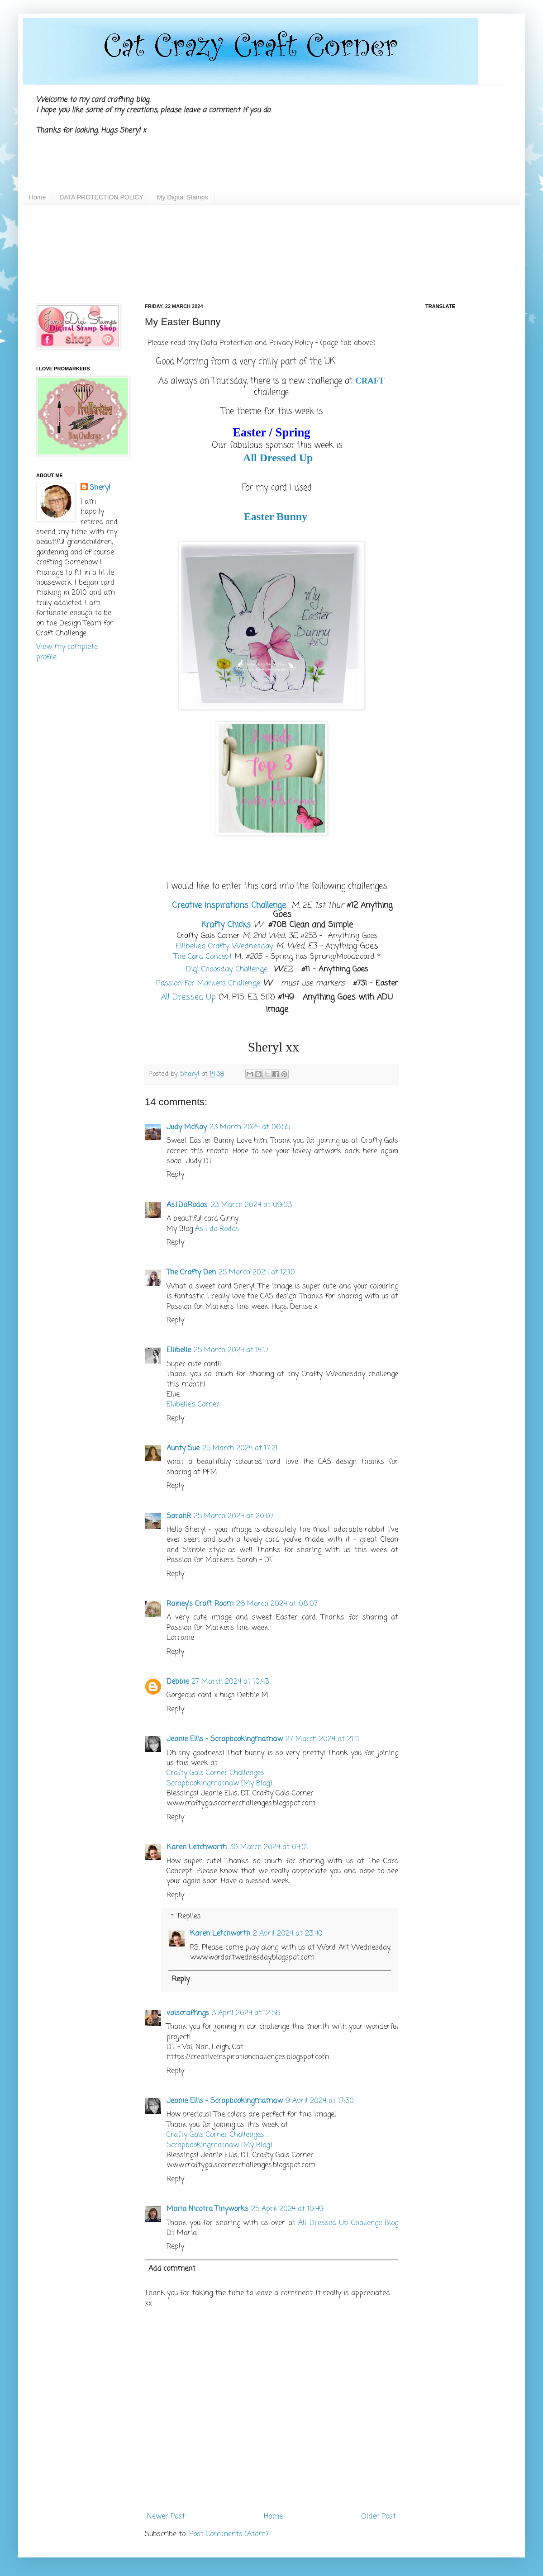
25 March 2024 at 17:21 (240, 1448)
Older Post (378, 2516)
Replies (189, 1916)
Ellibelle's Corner (193, 1404)
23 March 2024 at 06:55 (250, 1127)
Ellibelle (179, 1350)
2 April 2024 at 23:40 (288, 1933)
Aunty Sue (183, 1448)
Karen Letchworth (197, 1847)
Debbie (178, 1681)
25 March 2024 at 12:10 (257, 1272)
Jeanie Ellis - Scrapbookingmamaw (225, 1739)
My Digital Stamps (182, 197)
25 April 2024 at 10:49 (287, 2209)
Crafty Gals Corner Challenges (215, 1773)
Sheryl (100, 488)
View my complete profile (67, 652)
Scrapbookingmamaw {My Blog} (219, 1783)
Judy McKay (187, 1127)
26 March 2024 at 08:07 (277, 1604)
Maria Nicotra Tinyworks (207, 2209)
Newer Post (166, 2516)
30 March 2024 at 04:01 (268, 1847)
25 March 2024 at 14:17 (231, 1350)
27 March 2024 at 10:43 (230, 1681)
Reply (175, 1175)
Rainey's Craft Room (200, 1604)
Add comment (171, 2268)
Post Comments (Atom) (228, 2534)
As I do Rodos (217, 1229)
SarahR (179, 1516)
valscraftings (188, 2013)
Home (37, 197)
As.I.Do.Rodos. (187, 1205)
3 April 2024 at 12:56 (246, 2013)
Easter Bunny (275, 516)
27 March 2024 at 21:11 (322, 1739)
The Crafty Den (191, 1272)
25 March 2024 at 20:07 (234, 1516)
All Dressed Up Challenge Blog (348, 2223)
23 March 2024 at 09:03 (251, 1205)
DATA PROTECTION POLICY (101, 197)
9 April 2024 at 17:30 (320, 2101)
